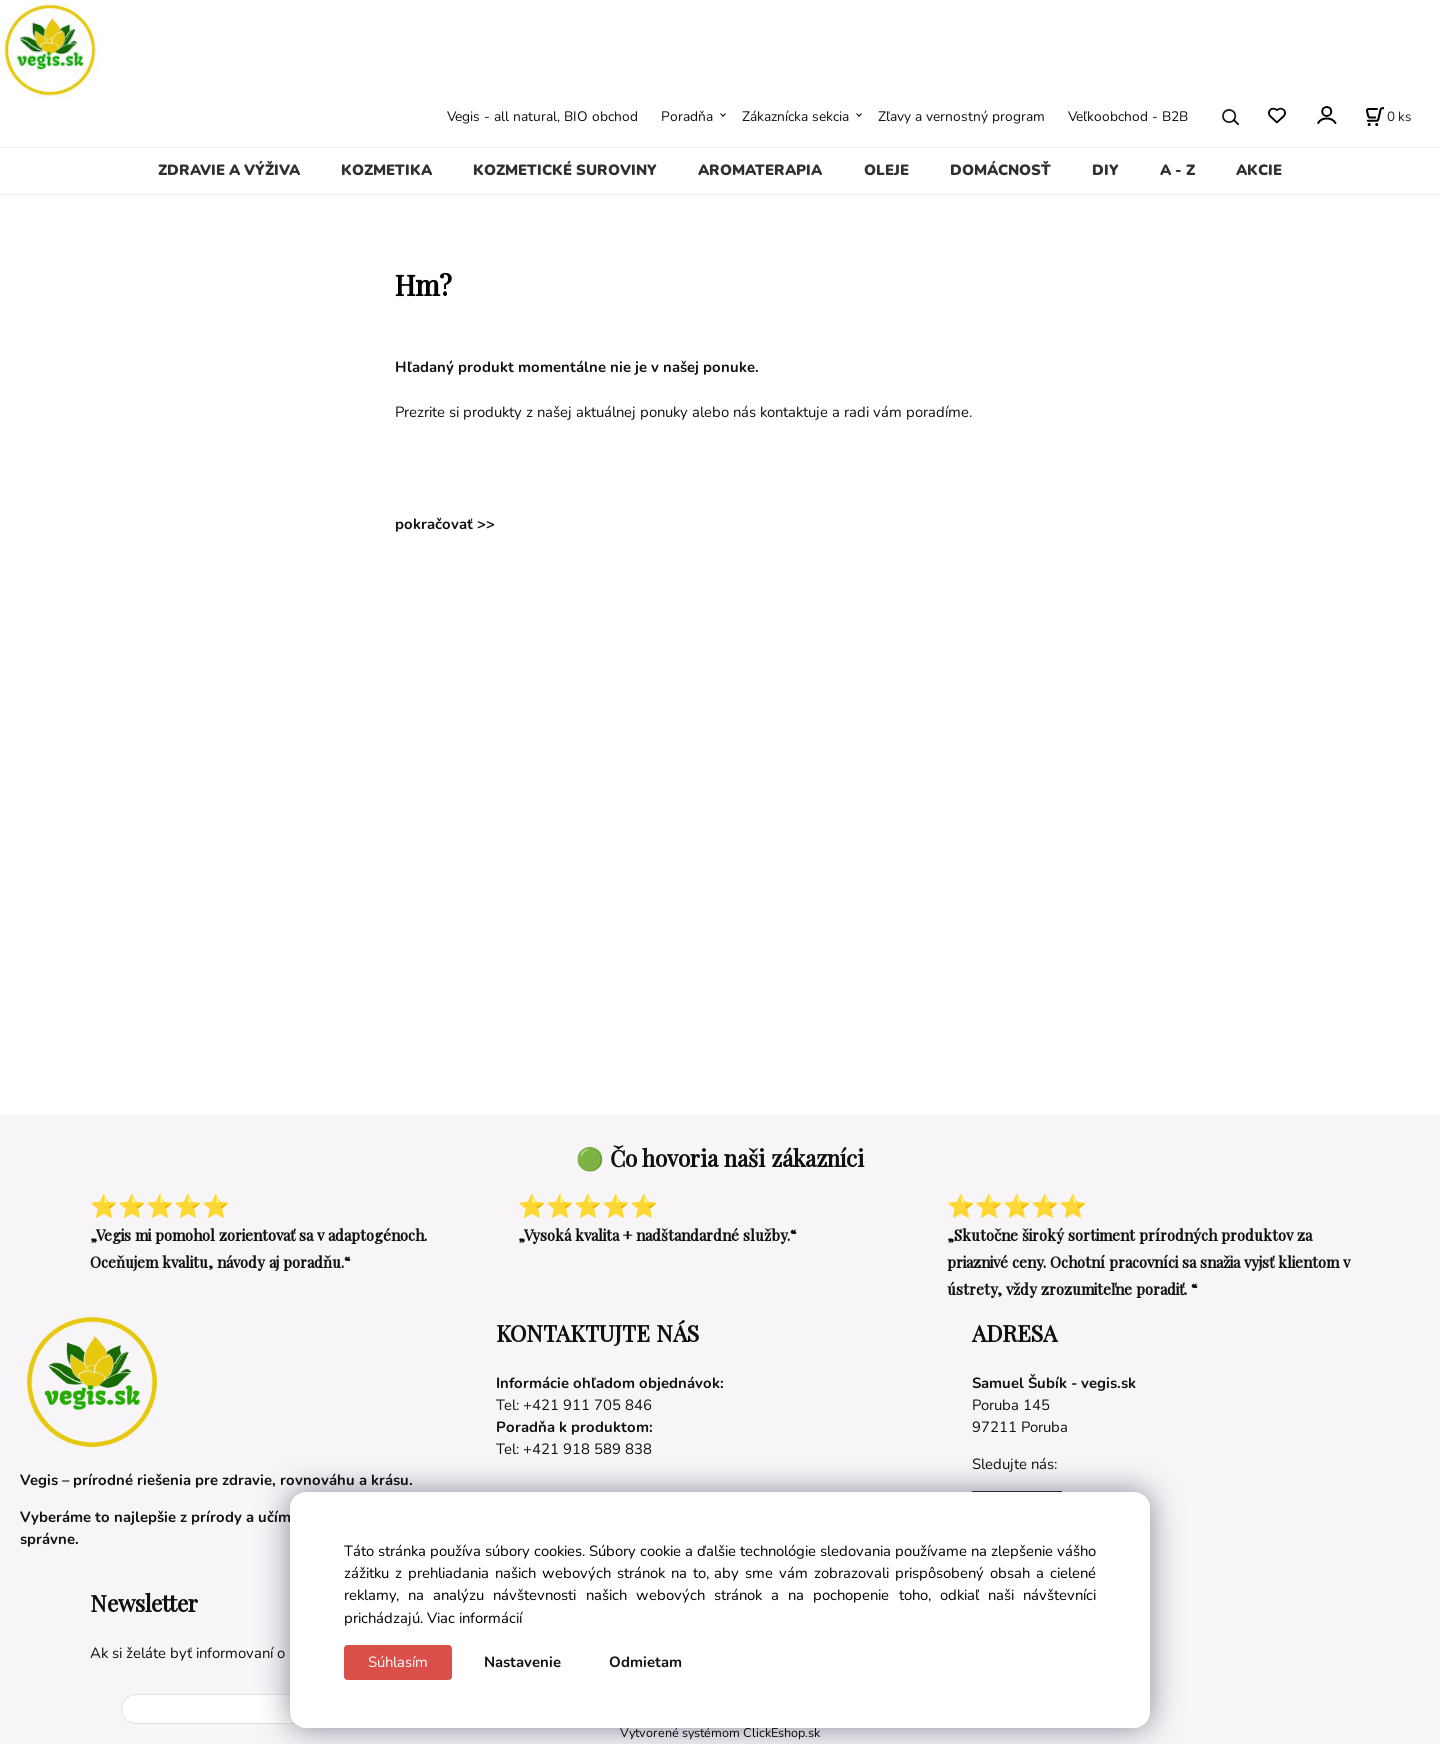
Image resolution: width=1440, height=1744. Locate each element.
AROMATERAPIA (760, 170)
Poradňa (687, 116)
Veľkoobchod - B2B (1128, 116)
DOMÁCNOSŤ (1000, 170)
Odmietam (645, 1662)
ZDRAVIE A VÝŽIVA (229, 170)
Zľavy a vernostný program (961, 116)
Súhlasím (398, 1662)
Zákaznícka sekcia (795, 116)
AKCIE (1259, 170)
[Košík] (1388, 117)
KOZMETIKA (386, 170)
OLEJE (886, 170)
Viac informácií (474, 1618)
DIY (1105, 170)
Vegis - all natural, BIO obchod (542, 116)
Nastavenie (522, 1662)
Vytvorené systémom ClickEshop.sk (720, 1732)
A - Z (1177, 170)
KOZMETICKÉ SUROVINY (565, 170)
